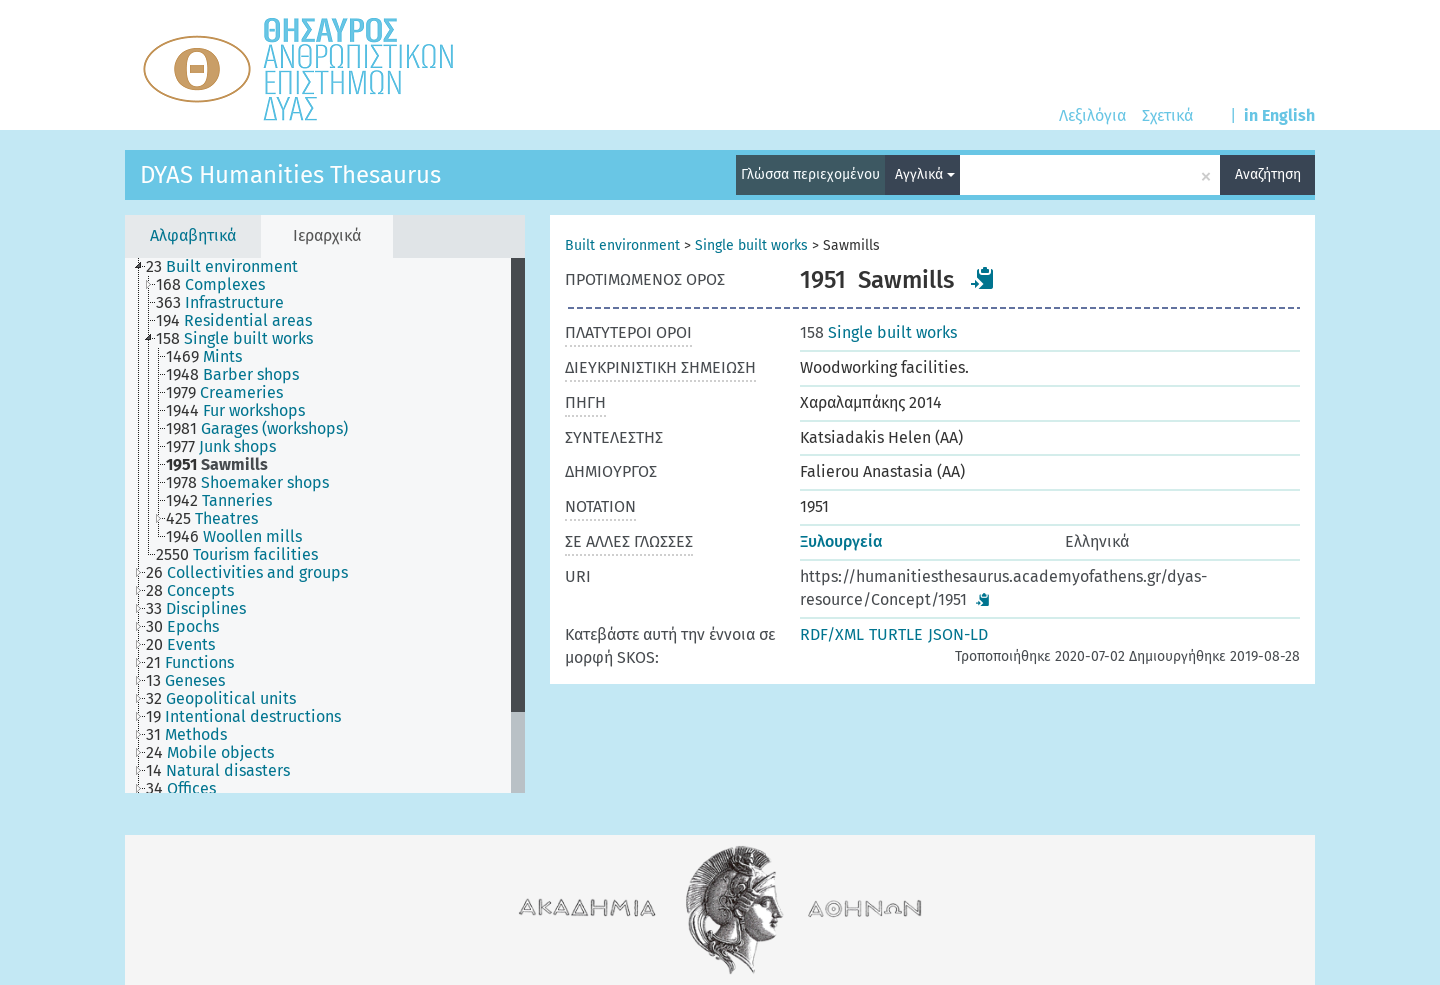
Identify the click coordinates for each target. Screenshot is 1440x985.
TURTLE (896, 634)
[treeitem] (230, 267)
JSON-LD (958, 634)
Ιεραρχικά (327, 235)
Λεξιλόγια (1092, 115)
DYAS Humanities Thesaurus (290, 175)
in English (1279, 115)
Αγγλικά (925, 174)
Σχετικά (1167, 115)
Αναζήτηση (1268, 174)
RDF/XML (832, 634)
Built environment (622, 245)
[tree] (325, 525)
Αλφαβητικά (193, 235)
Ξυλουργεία (841, 541)
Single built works (751, 245)
